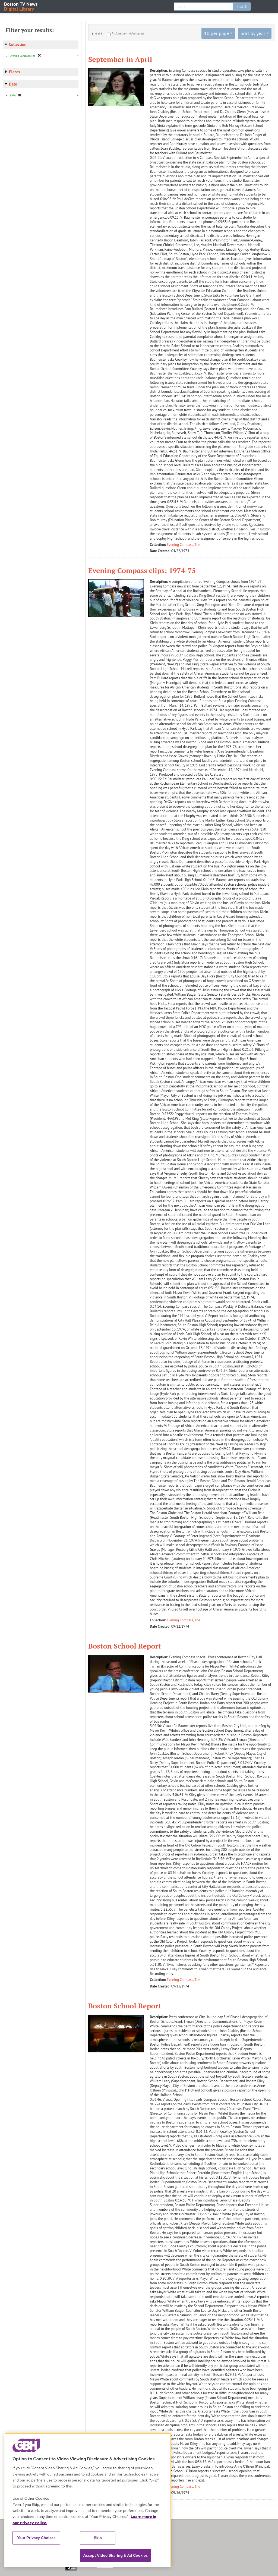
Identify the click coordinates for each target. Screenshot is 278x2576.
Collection (17, 44)
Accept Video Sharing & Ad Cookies (115, 2555)
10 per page (216, 33)
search (242, 6)
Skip (98, 2537)
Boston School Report (124, 1645)
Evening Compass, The (183, 544)
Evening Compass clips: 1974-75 (142, 570)
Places (14, 71)
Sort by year (253, 33)
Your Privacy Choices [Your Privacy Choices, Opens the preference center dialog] (36, 2537)
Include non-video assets (128, 33)
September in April (120, 59)
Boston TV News (21, 6)
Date (13, 84)
